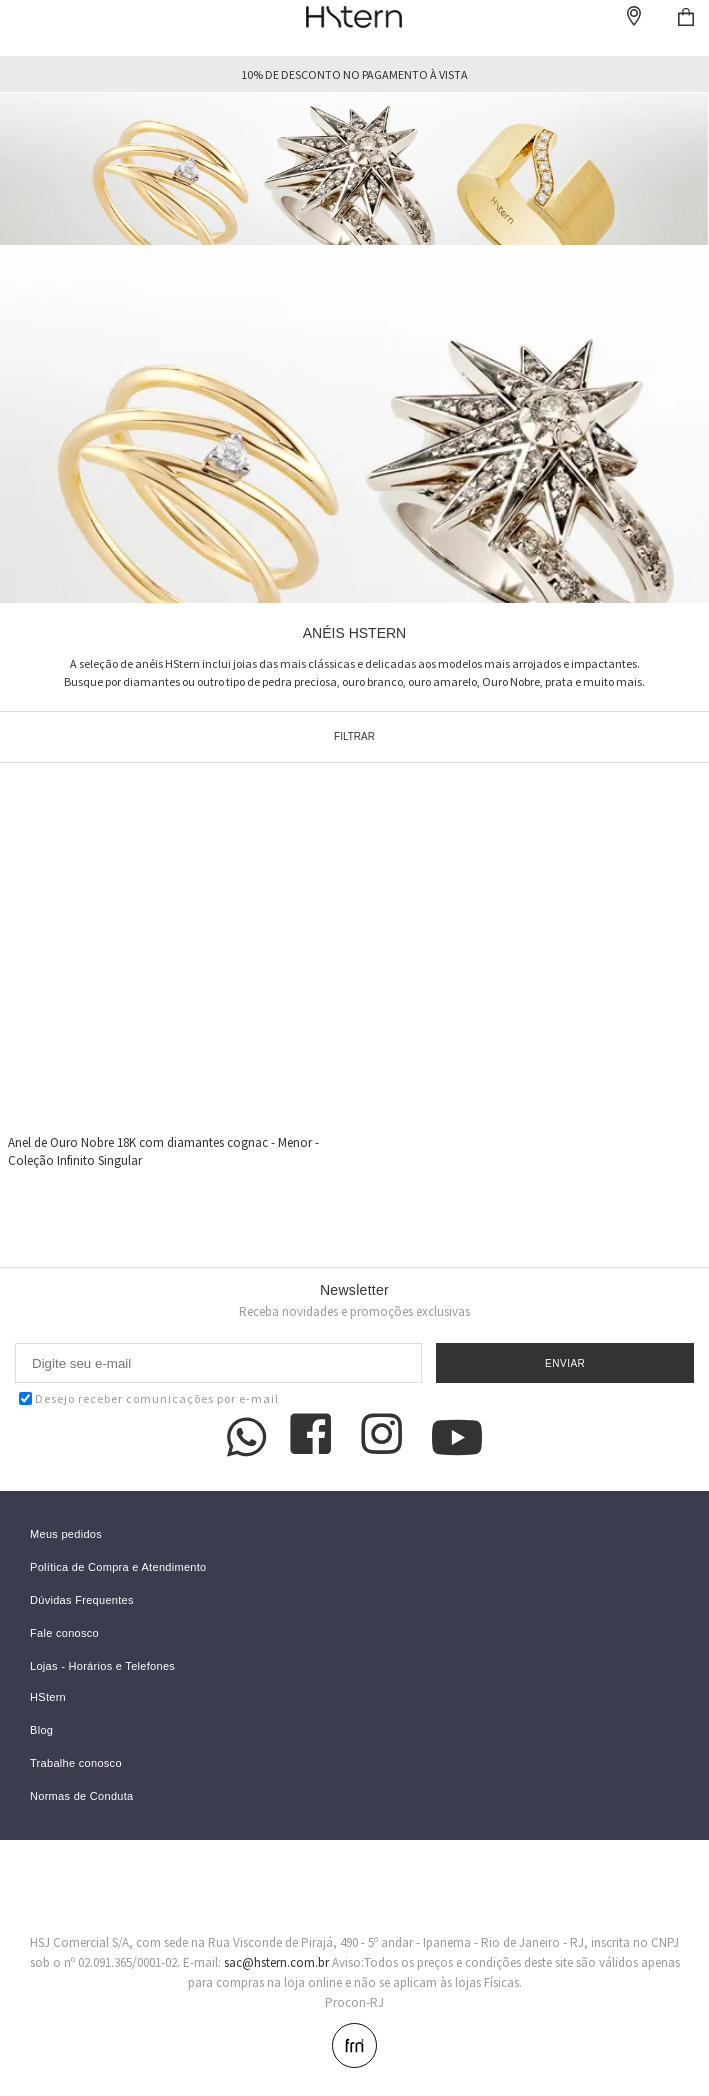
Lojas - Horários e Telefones (102, 1666)
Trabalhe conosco (76, 1763)
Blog (41, 1730)
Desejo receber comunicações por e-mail (149, 1398)
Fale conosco (64, 1633)
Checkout (686, 17)
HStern (48, 1697)
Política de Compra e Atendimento (118, 1567)
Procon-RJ (354, 2002)
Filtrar (354, 736)
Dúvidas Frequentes (82, 1600)
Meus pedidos (66, 1534)
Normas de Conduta (82, 1796)
